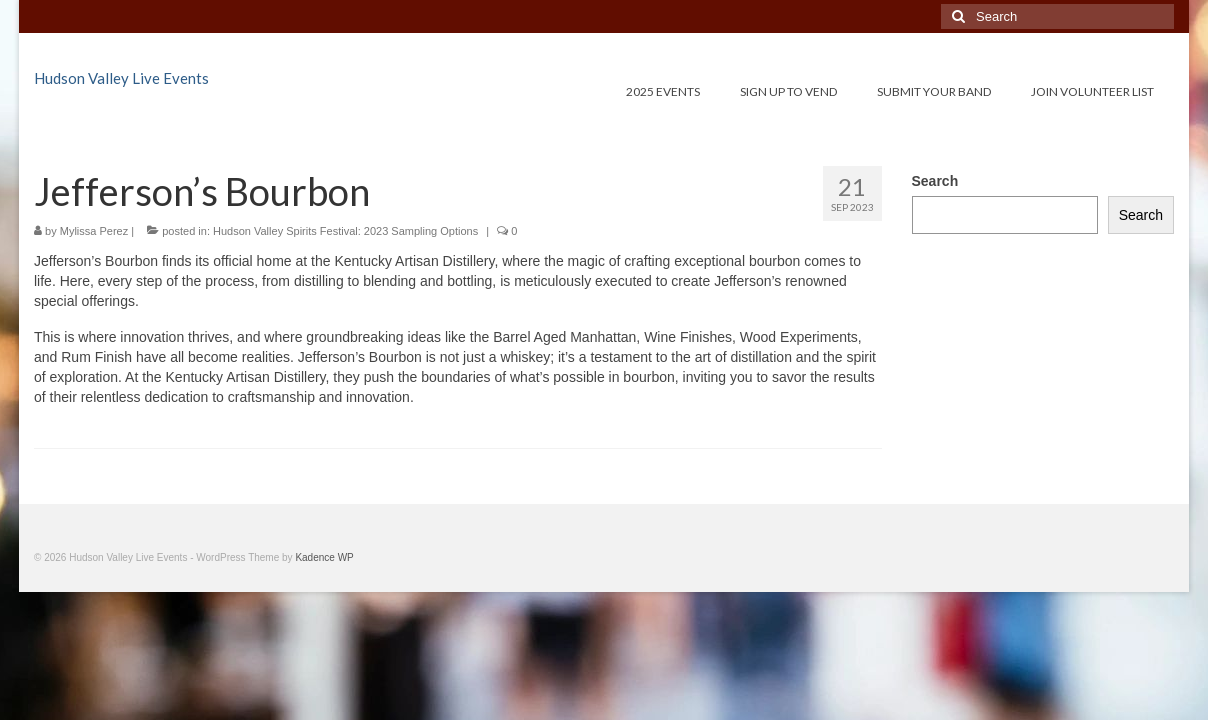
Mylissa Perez (94, 231)
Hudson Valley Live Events (121, 78)
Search (935, 181)
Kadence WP (324, 557)
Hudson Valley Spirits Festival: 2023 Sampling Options (345, 231)
